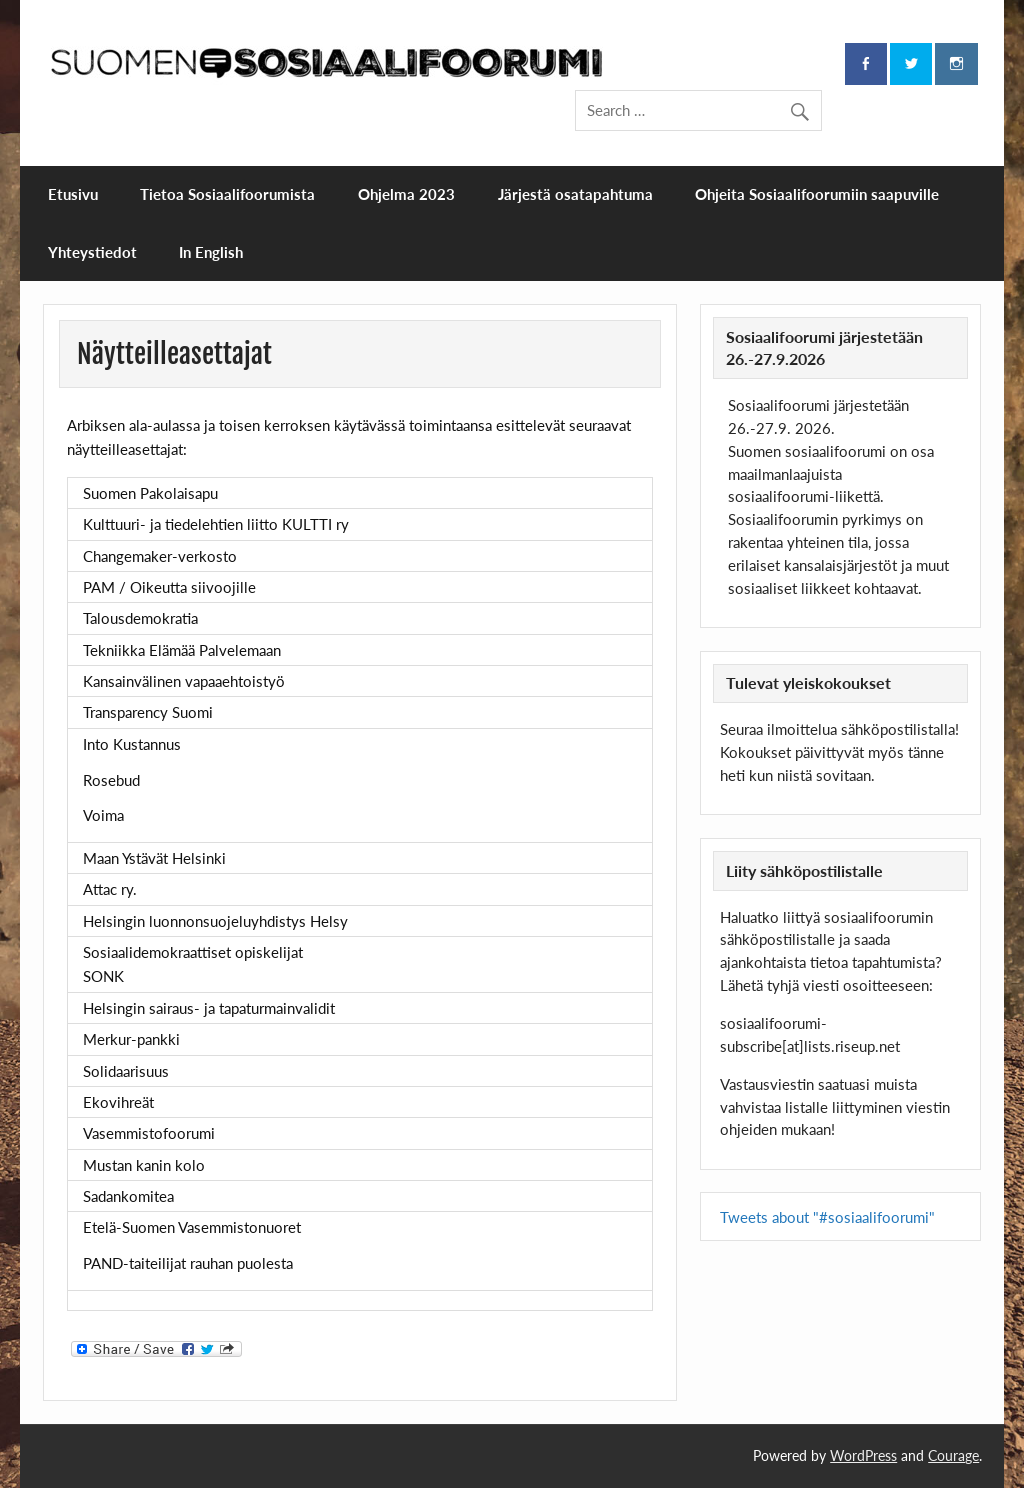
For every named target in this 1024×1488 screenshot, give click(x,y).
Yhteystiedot (92, 252)
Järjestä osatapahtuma (575, 194)
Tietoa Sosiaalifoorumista (227, 194)
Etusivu (73, 194)
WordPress (863, 1455)
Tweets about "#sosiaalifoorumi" (827, 1217)
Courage (953, 1455)
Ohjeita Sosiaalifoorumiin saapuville (817, 194)
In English (211, 252)
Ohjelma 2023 (406, 194)
